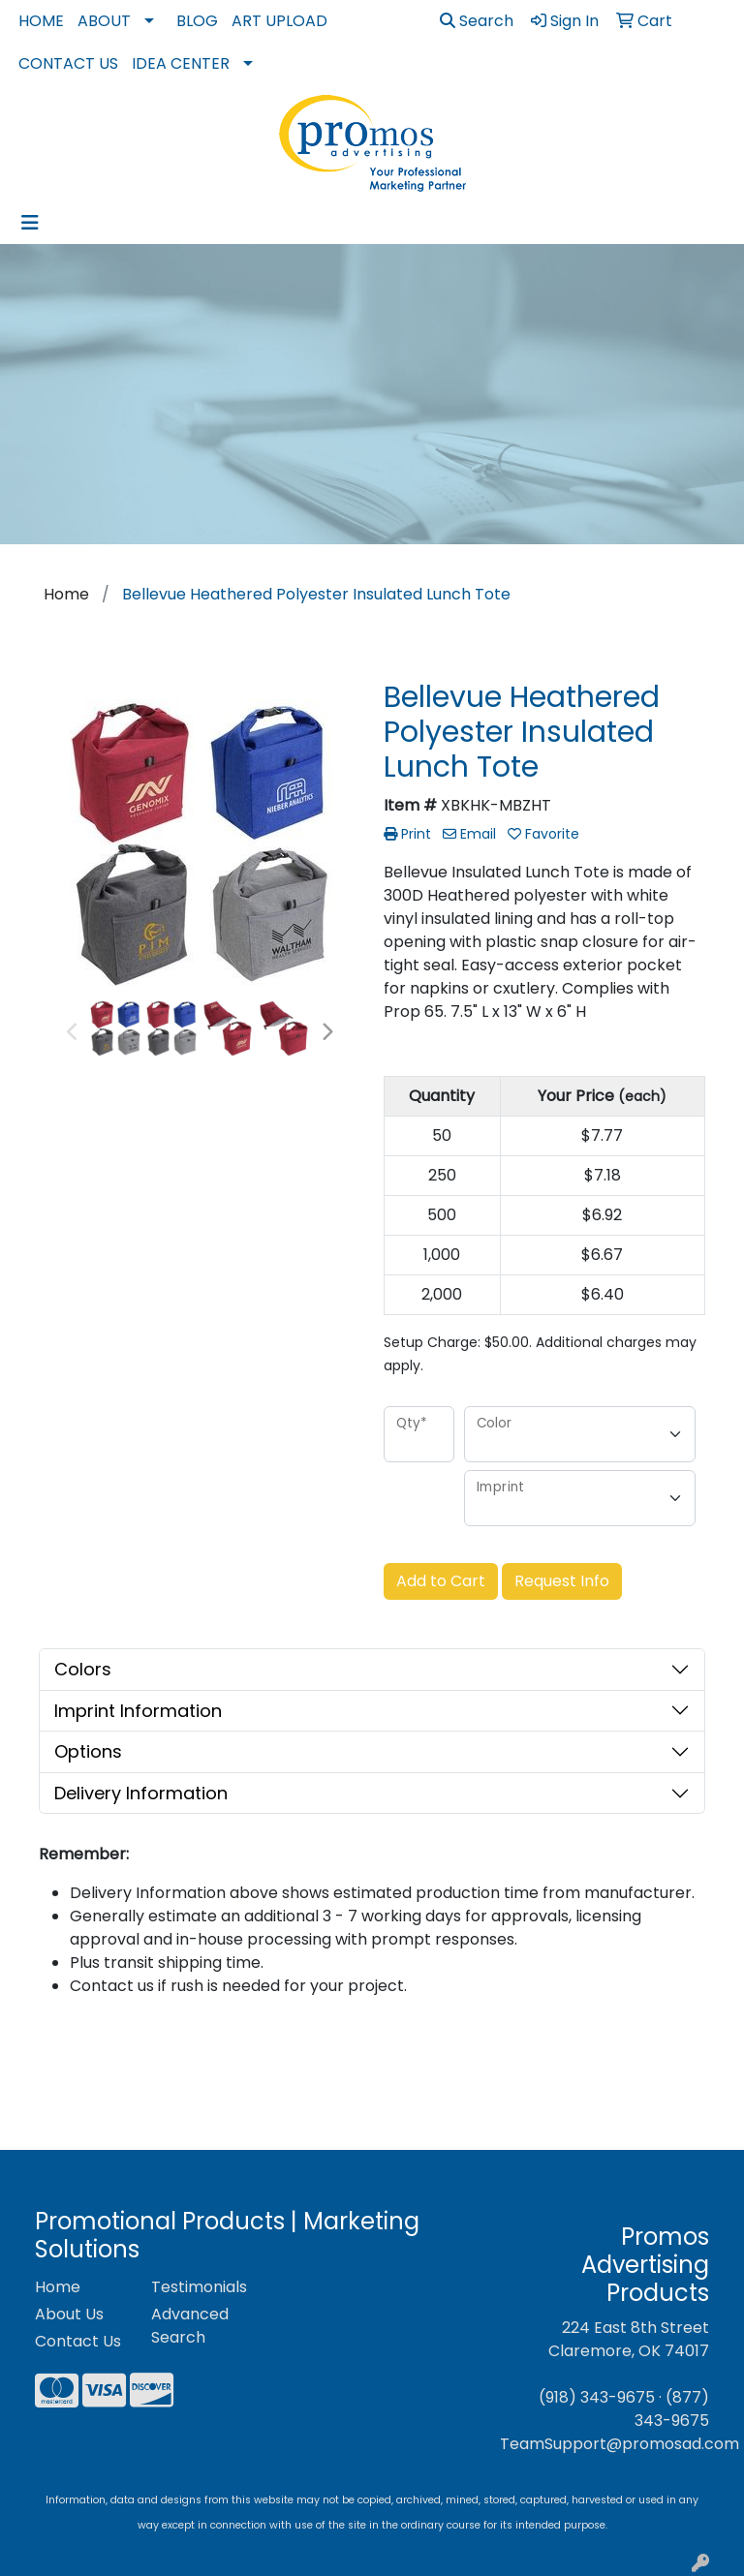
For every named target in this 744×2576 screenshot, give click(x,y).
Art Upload (279, 21)
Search (476, 21)
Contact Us (68, 63)
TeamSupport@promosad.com (619, 2444)
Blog (197, 21)
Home (41, 21)
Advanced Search (190, 2325)
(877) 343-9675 (672, 2409)
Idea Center (181, 63)
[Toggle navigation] (30, 222)
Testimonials (197, 2287)
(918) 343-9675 (597, 2397)
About (104, 21)
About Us (69, 2314)
